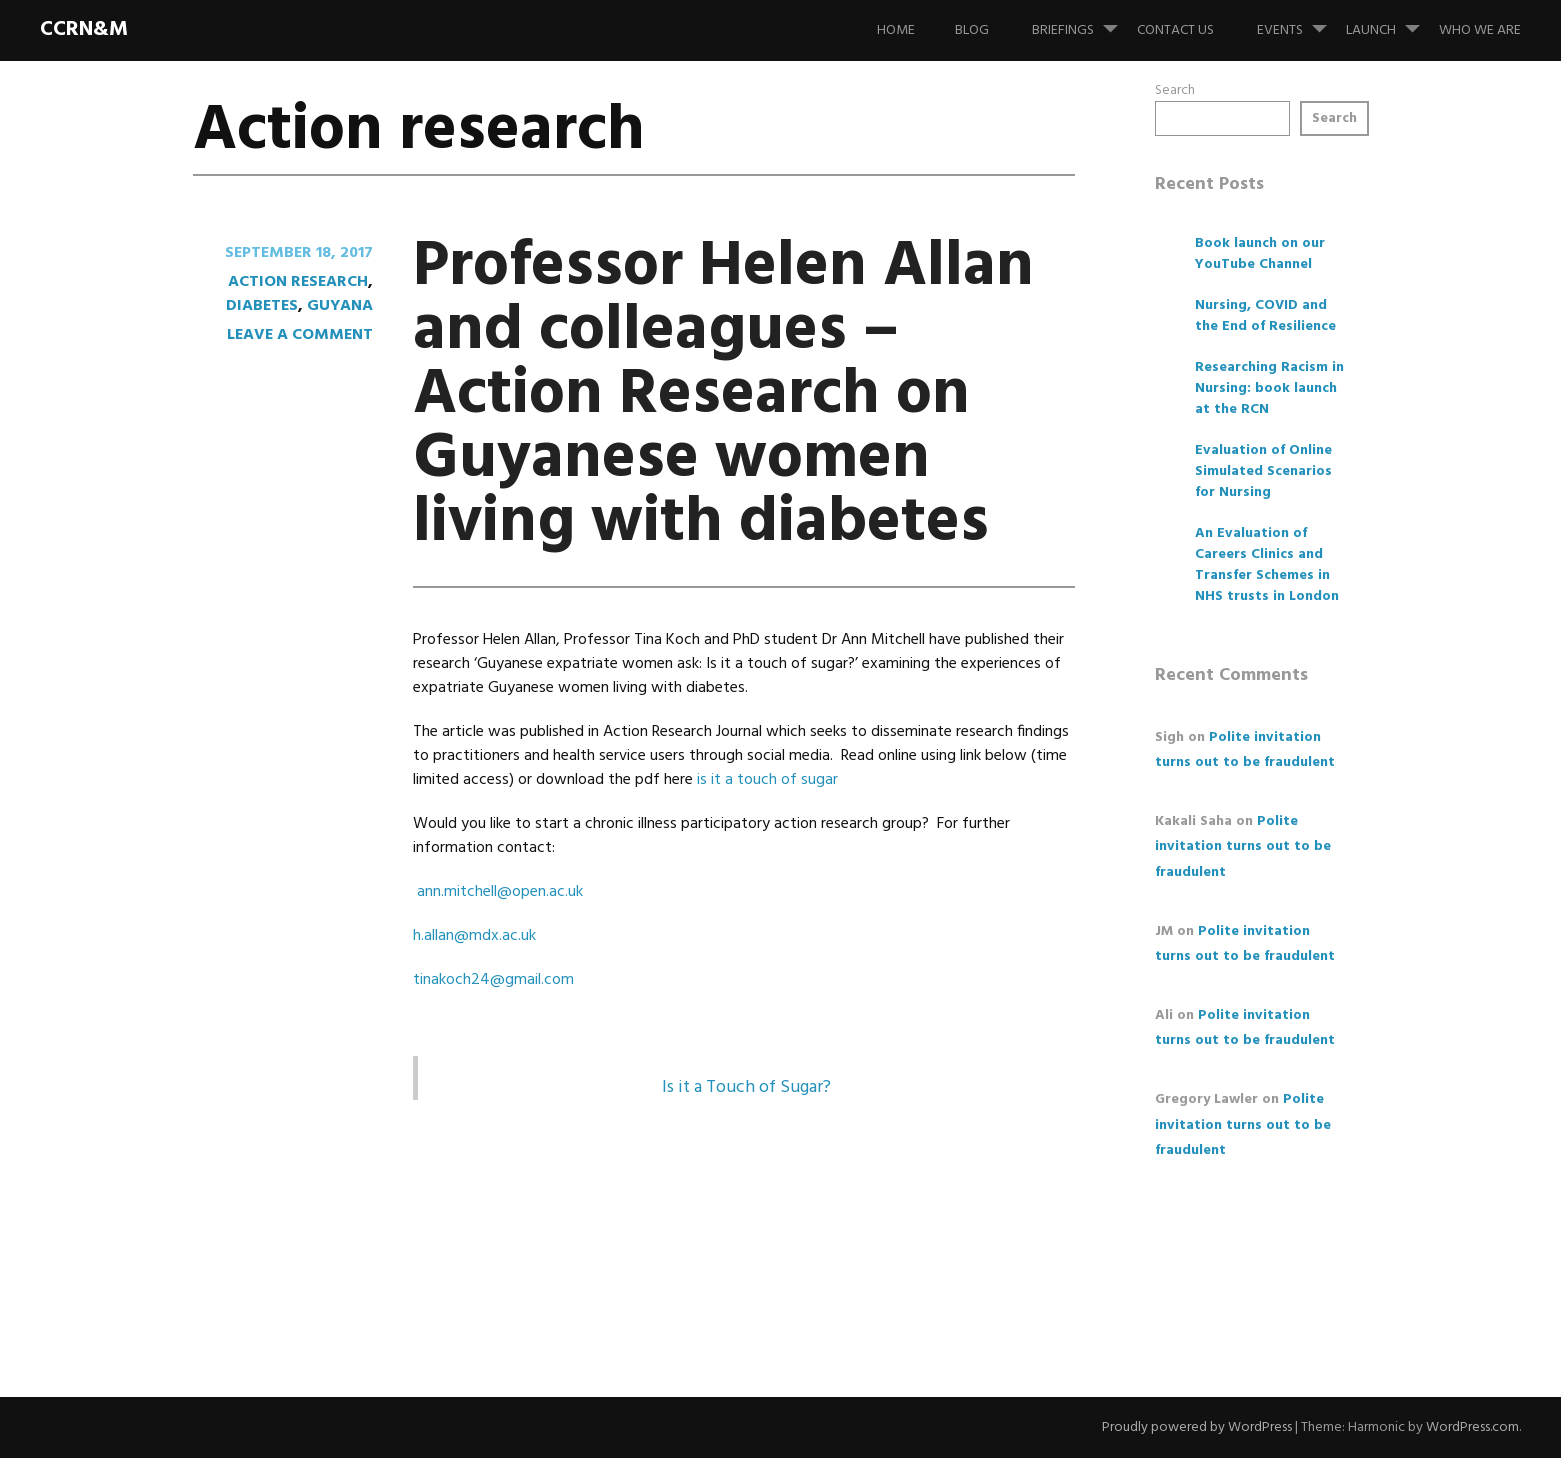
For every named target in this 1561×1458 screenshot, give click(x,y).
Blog (972, 30)
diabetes (262, 306)
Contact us (1175, 30)
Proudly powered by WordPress (1197, 1427)
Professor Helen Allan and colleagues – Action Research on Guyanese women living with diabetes (723, 395)
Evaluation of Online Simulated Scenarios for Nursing (1263, 471)
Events (1300, 21)
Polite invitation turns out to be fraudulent (1243, 846)
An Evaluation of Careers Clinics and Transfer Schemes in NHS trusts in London (1267, 565)
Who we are (1480, 30)
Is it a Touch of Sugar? (746, 1087)
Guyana (340, 306)
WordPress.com (1472, 1427)
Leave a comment (300, 335)
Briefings (1083, 21)
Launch (1391, 21)
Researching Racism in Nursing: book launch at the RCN (1269, 388)
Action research (298, 282)
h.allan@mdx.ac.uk (474, 936)
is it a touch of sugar (767, 780)
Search (1175, 90)
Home (896, 30)
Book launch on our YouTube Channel (1260, 254)
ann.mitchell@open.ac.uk (500, 892)
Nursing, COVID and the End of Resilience (1265, 316)
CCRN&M (84, 29)
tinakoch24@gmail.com (493, 980)
